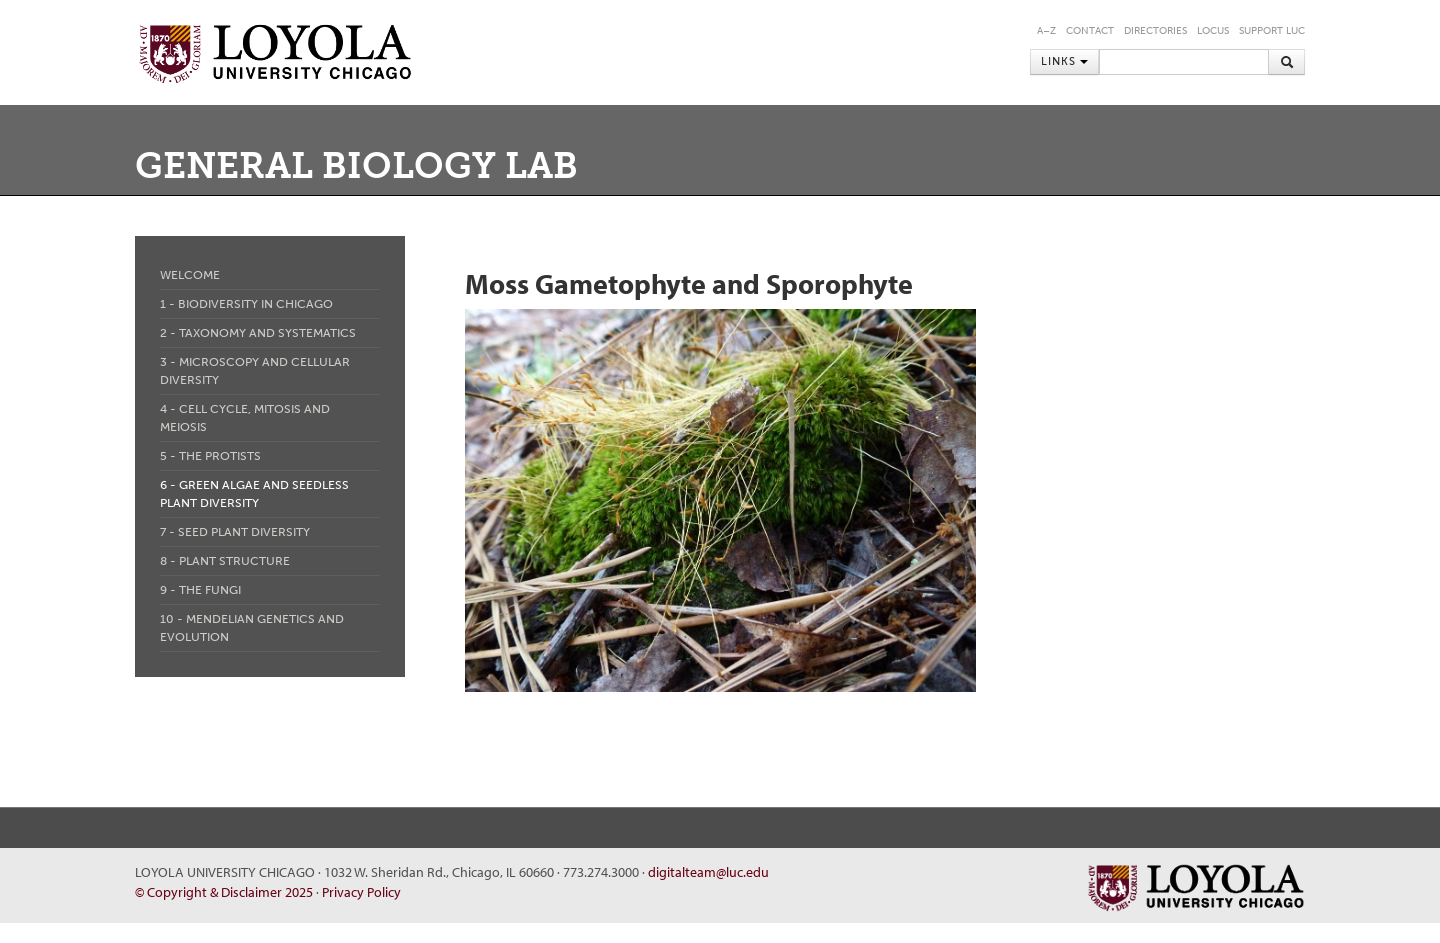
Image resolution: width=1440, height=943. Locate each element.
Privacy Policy (361, 892)
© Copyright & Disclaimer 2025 (224, 892)
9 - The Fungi (200, 590)
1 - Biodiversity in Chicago (246, 304)
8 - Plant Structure (225, 561)
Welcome (190, 275)
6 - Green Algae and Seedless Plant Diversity (254, 494)
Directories (1155, 31)
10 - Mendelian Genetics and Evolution (252, 628)
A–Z (1046, 31)
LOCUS (1213, 31)
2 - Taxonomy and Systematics (258, 333)
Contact (1090, 31)
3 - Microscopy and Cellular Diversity (255, 371)
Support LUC (1272, 31)
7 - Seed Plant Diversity (235, 532)
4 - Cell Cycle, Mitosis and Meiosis (245, 418)
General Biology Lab (356, 165)
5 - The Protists (210, 456)
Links (1064, 61)
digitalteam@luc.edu (708, 872)
